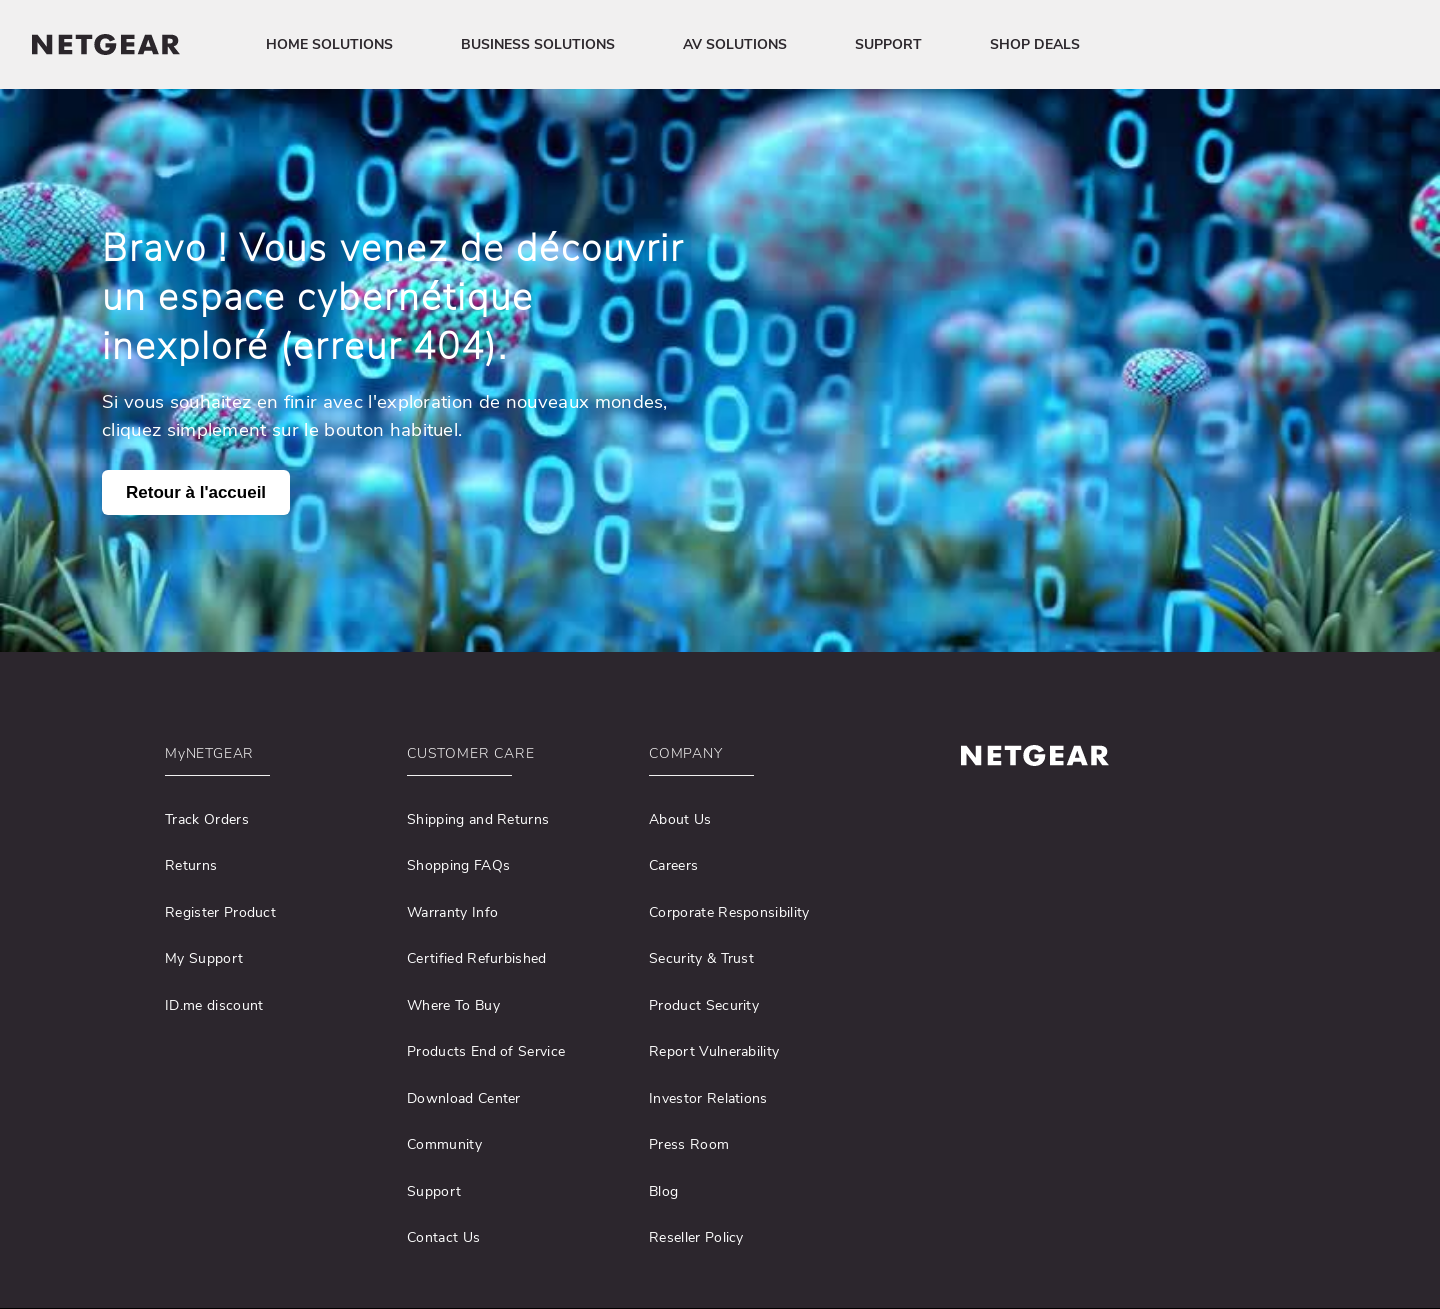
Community (444, 1144)
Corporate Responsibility (729, 912)
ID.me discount (214, 1005)
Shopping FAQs (458, 865)
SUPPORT (888, 44)
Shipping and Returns (478, 819)
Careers (673, 865)
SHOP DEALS (1035, 44)
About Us (680, 819)
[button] (273, 758)
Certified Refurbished (477, 958)
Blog (663, 1191)
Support (434, 1191)
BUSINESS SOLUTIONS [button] (538, 44)
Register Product (220, 912)
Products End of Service (486, 1051)
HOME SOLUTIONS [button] (329, 44)
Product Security (704, 1005)
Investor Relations (708, 1098)
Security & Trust (701, 958)
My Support (204, 958)
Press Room (689, 1144)
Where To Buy (453, 1005)
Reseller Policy (696, 1237)
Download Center (464, 1098)
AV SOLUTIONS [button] (735, 44)
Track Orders (207, 819)
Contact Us (443, 1237)
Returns (191, 865)
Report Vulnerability (714, 1051)
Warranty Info (452, 912)
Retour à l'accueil (196, 492)
